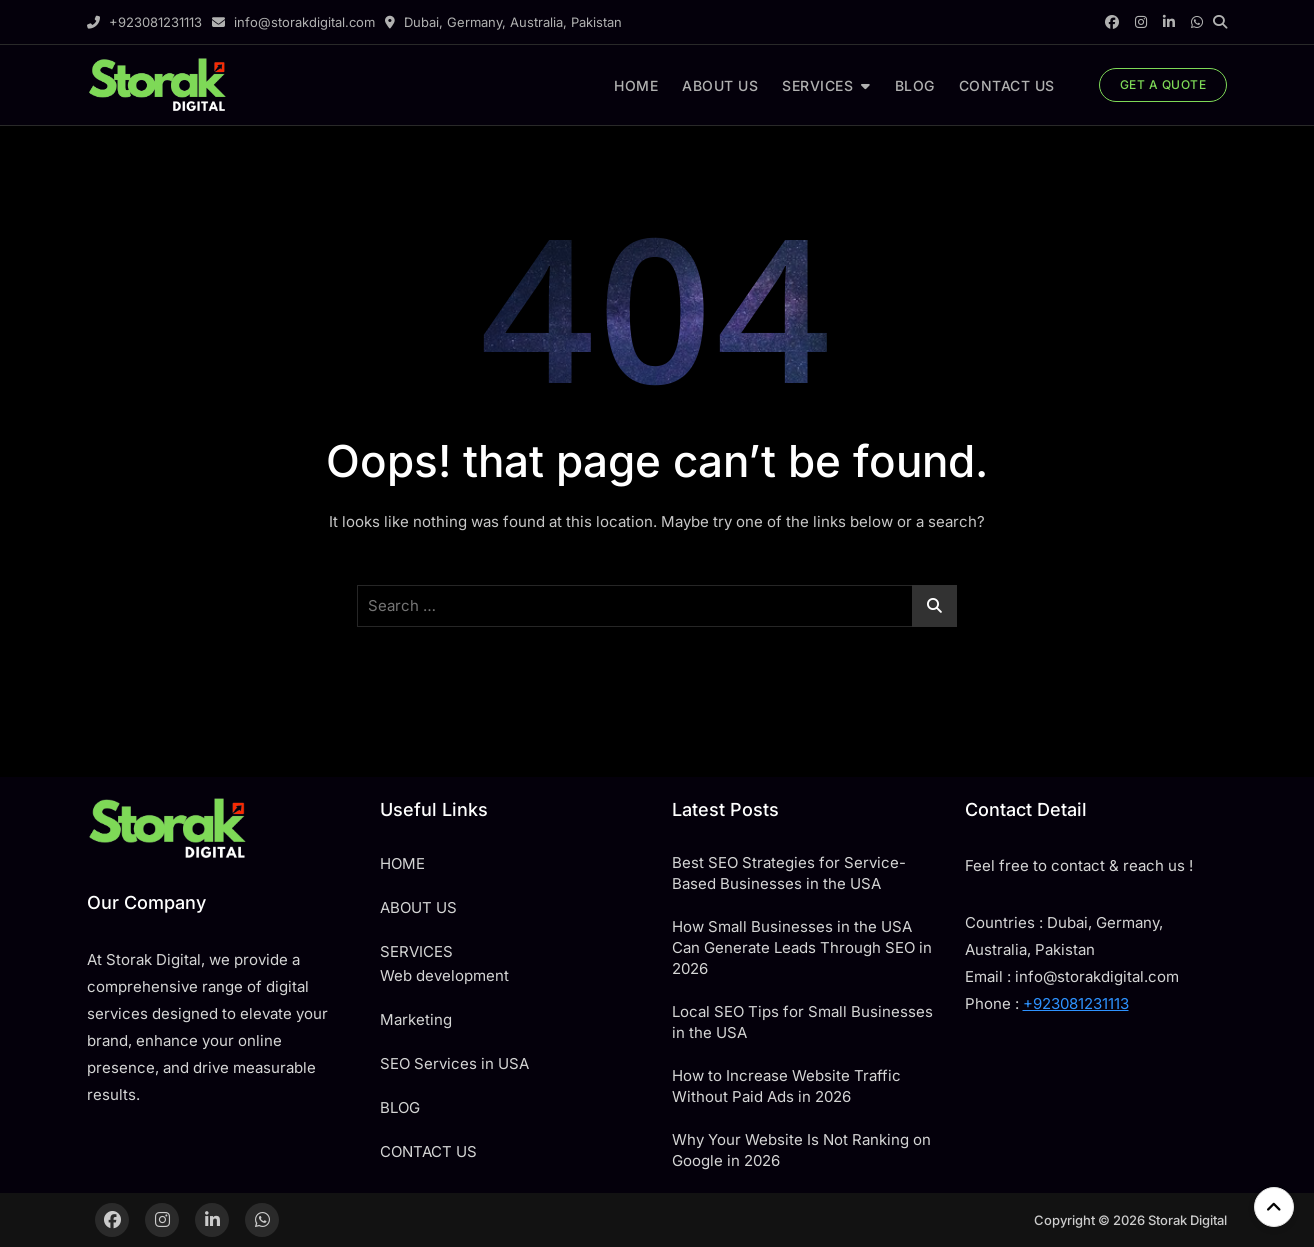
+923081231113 (144, 22)
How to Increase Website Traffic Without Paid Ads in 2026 (786, 1086)
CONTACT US (1007, 85)
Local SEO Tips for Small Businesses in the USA (802, 1022)
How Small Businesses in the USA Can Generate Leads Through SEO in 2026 (802, 947)
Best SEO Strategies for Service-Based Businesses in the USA (789, 873)
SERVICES (817, 85)
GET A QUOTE (1163, 84)
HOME (636, 85)
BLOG (915, 85)
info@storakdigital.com (293, 22)
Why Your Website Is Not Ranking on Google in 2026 (801, 1150)
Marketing (416, 1019)
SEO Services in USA (454, 1063)
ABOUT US (720, 85)
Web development (444, 975)
